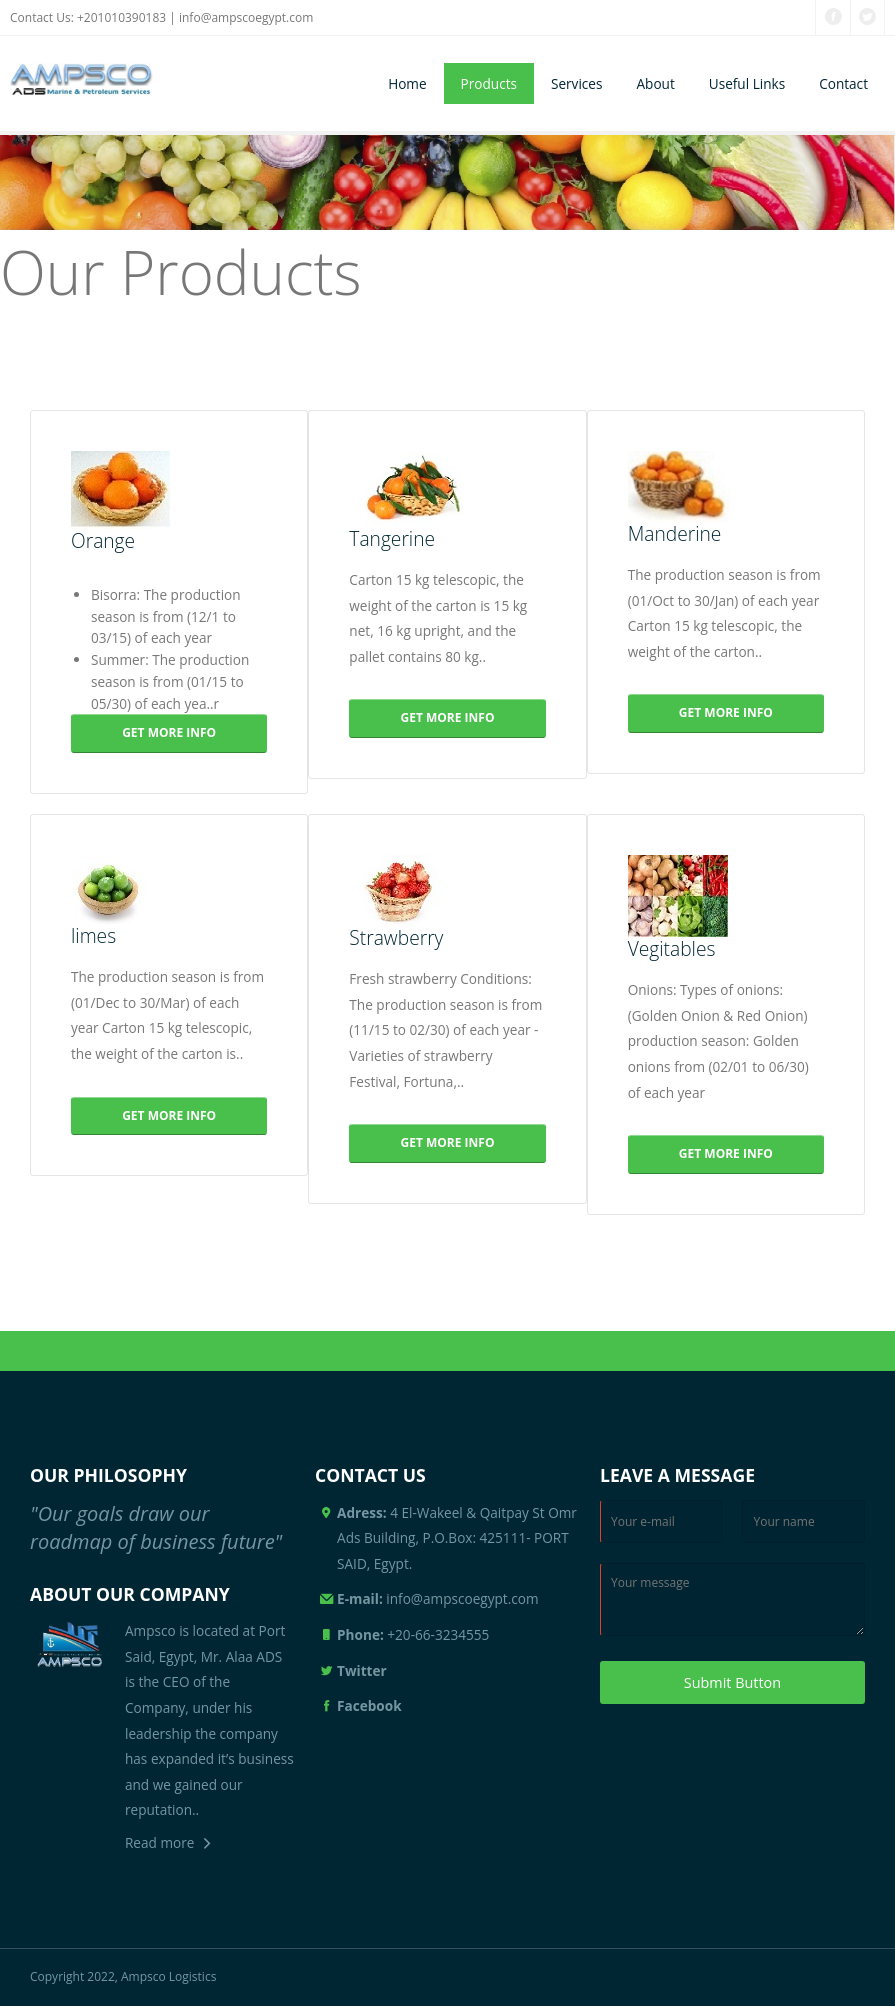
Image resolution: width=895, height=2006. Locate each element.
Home (407, 83)
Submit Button (732, 1682)
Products (489, 83)
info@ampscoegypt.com (246, 17)
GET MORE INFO (169, 732)
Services (577, 83)
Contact (843, 83)
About (655, 83)
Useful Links (747, 83)
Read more (159, 1842)
